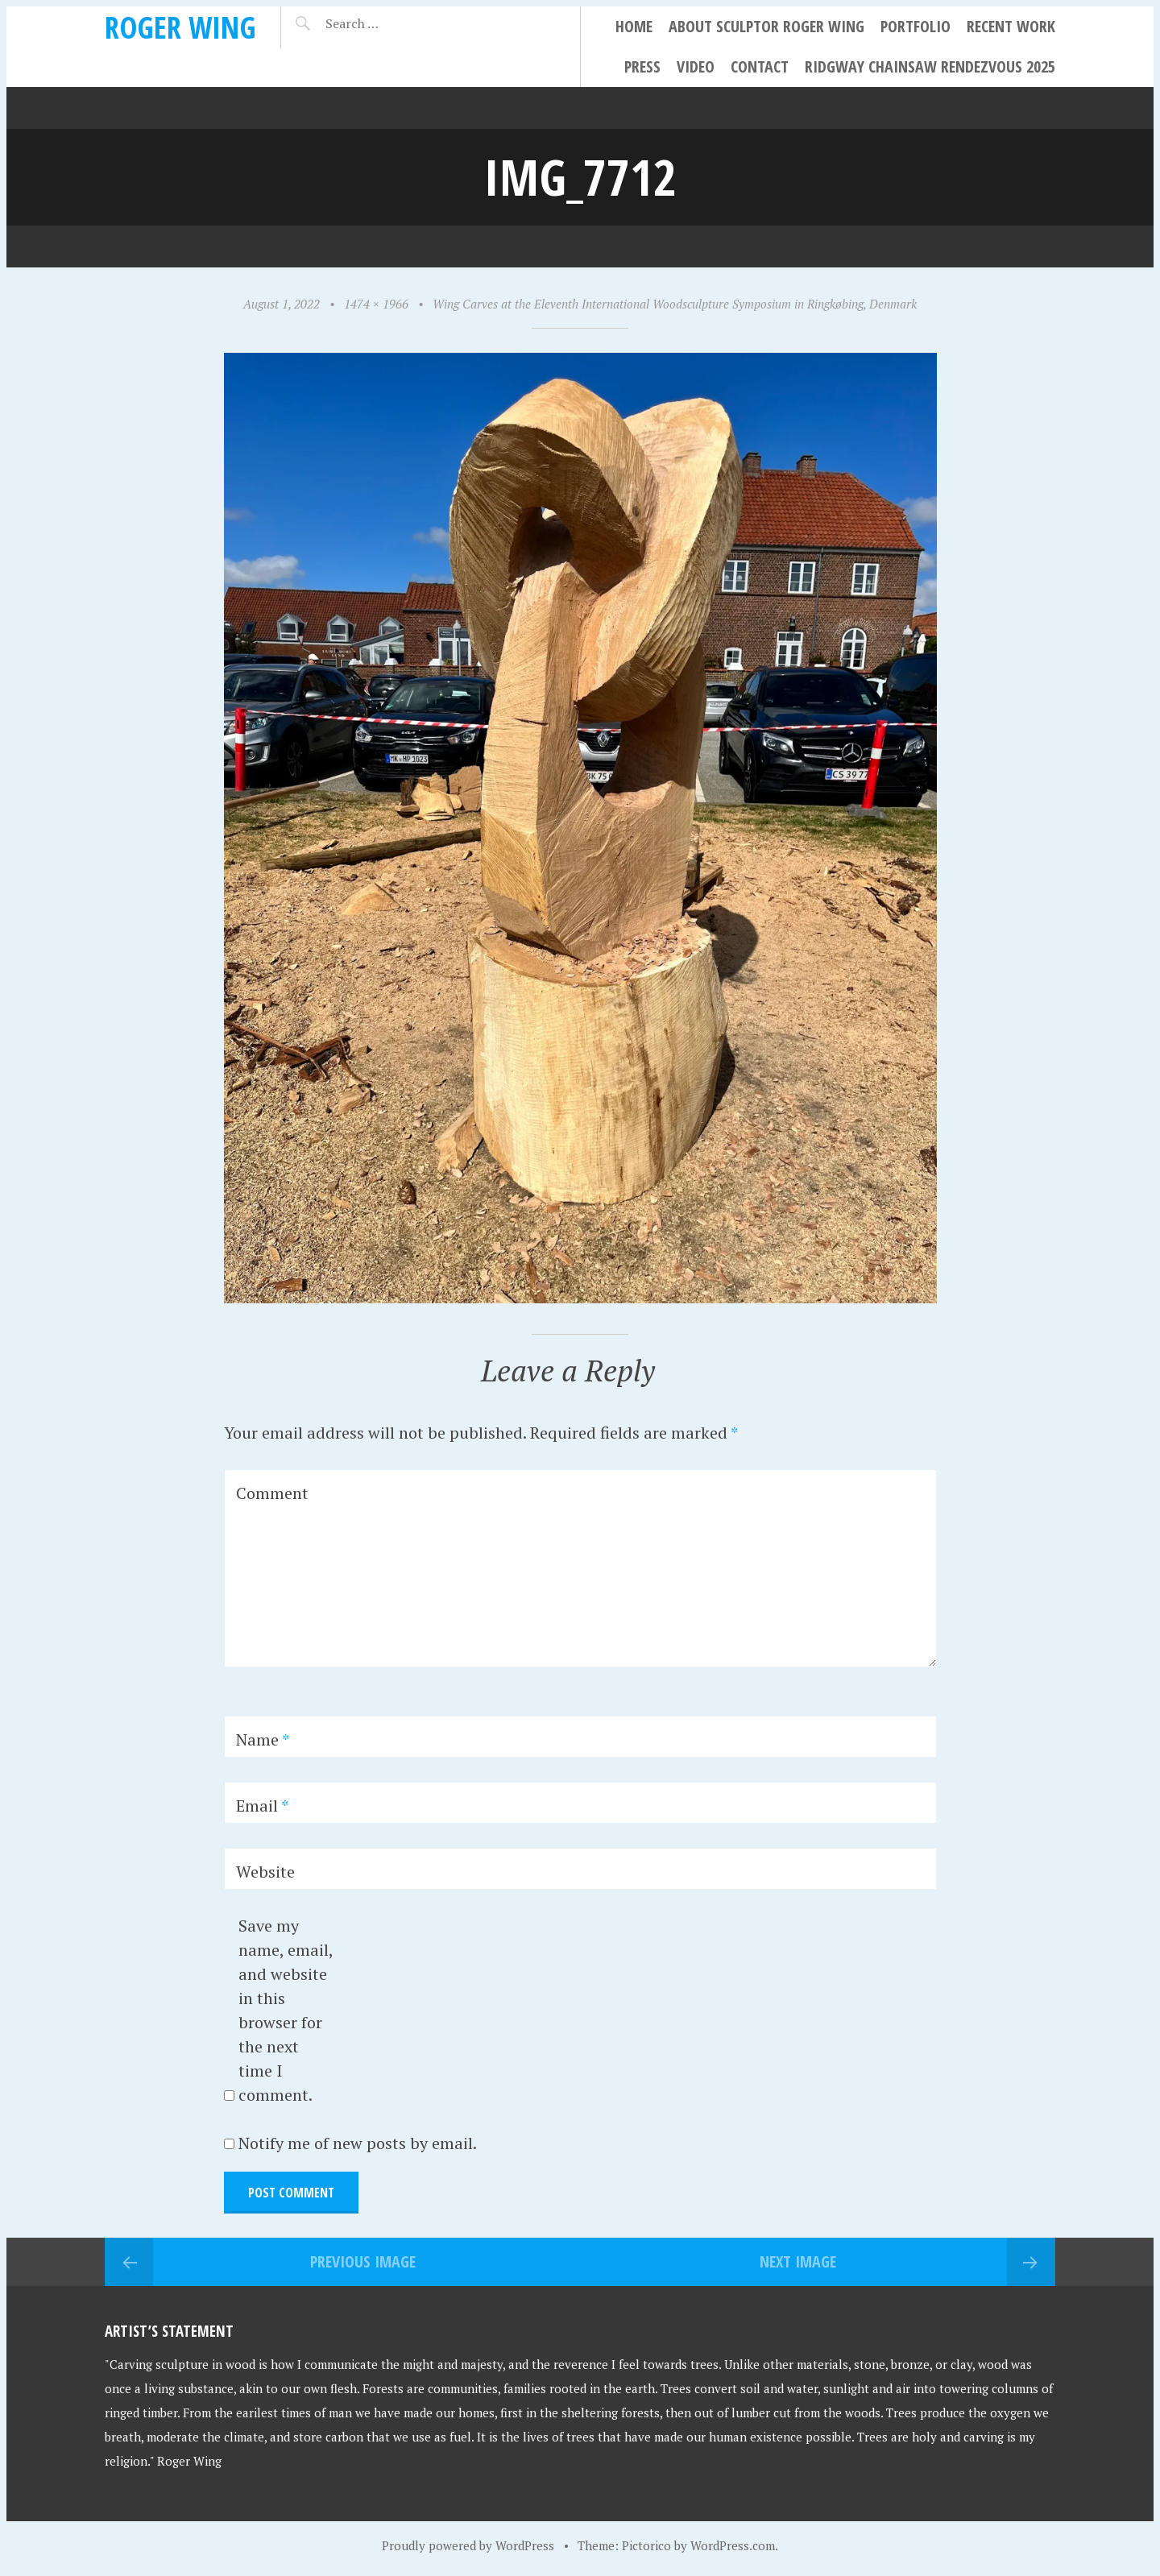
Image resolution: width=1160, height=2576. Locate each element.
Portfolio (915, 26)
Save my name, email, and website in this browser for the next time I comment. (285, 2010)
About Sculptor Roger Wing (766, 26)
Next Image (798, 2261)
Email (262, 1805)
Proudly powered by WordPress (468, 2545)
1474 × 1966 (376, 304)
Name (262, 1739)
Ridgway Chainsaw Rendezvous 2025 (930, 66)
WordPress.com (732, 2545)
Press (642, 66)
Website (265, 1871)
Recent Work (1011, 26)
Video (696, 66)
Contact (760, 66)
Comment (272, 1493)
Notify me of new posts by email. (357, 2143)
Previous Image (363, 2261)
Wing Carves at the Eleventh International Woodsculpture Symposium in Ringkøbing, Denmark (675, 304)
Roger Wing (180, 27)
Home (633, 26)
